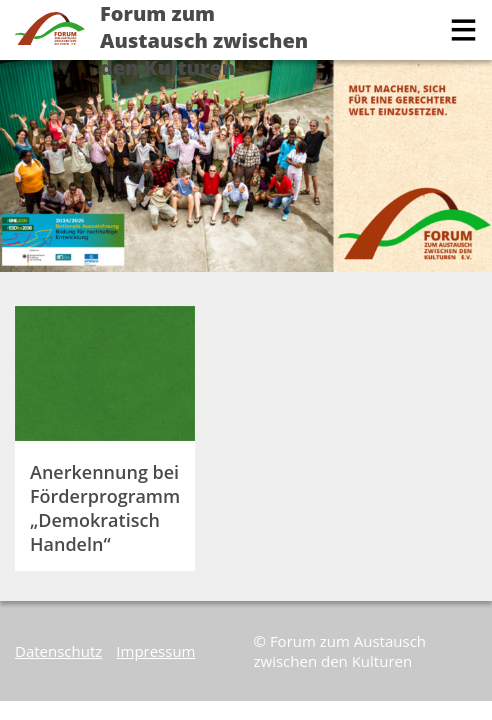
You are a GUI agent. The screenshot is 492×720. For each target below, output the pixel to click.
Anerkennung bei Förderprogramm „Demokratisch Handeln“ (105, 508)
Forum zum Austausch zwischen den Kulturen (204, 40)
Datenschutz (58, 651)
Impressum (155, 651)
